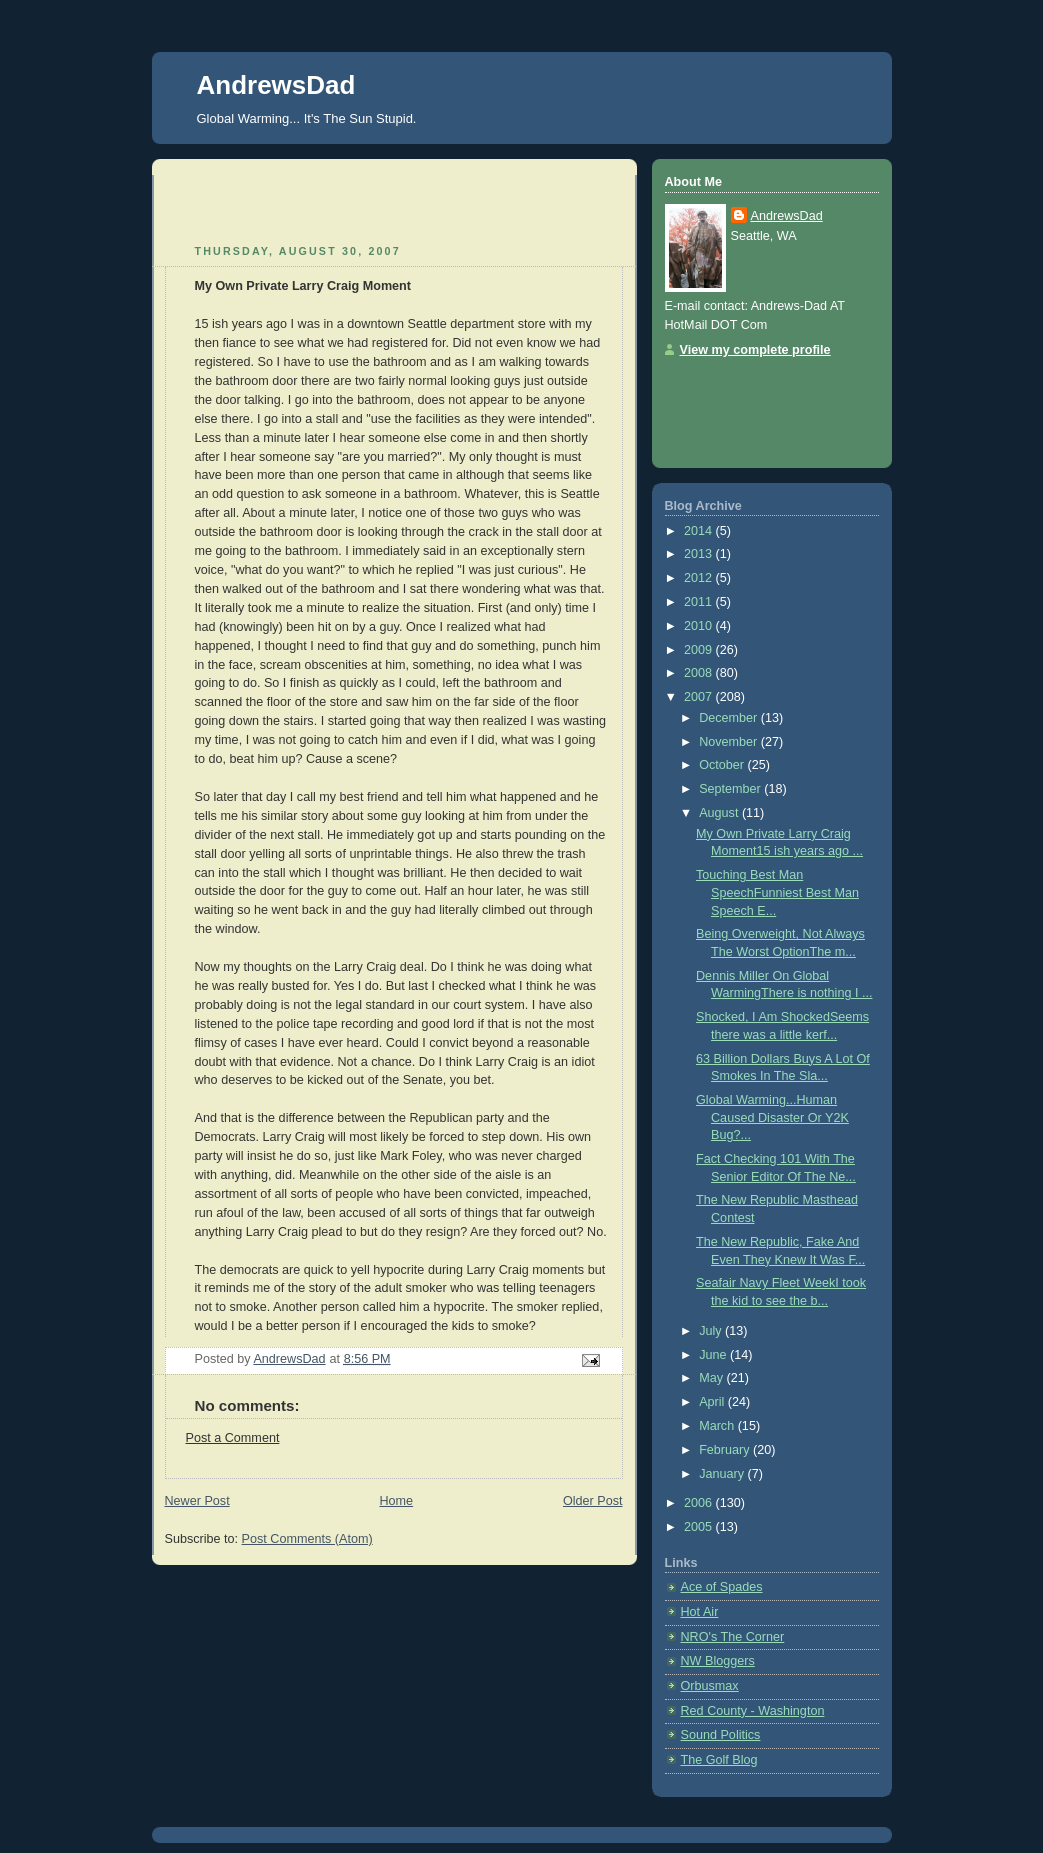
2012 (700, 578)
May (712, 1378)
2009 (700, 650)
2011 (700, 602)
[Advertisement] (282, 205)
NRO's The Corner (733, 1637)
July (712, 1331)
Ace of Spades (722, 1587)
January (723, 1474)
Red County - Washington (753, 1711)
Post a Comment (233, 1438)
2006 (700, 1503)
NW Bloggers (718, 1661)
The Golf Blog (719, 1760)
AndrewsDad (276, 85)
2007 (700, 697)
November (730, 742)
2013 (700, 554)
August (720, 813)
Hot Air (700, 1612)
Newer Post (197, 1501)
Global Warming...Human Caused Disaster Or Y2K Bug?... (772, 1117)
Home (396, 1501)
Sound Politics (721, 1735)
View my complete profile (755, 350)
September (731, 789)
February (726, 1450)
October (723, 765)
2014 (700, 531)
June (714, 1355)
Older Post (593, 1501)
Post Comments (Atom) (307, 1539)
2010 (700, 626)
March (718, 1426)
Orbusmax (710, 1686)
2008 (700, 673)
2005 (700, 1527)
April (713, 1402)
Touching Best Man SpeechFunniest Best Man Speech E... (777, 892)
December (730, 718)
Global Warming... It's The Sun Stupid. (307, 118)
